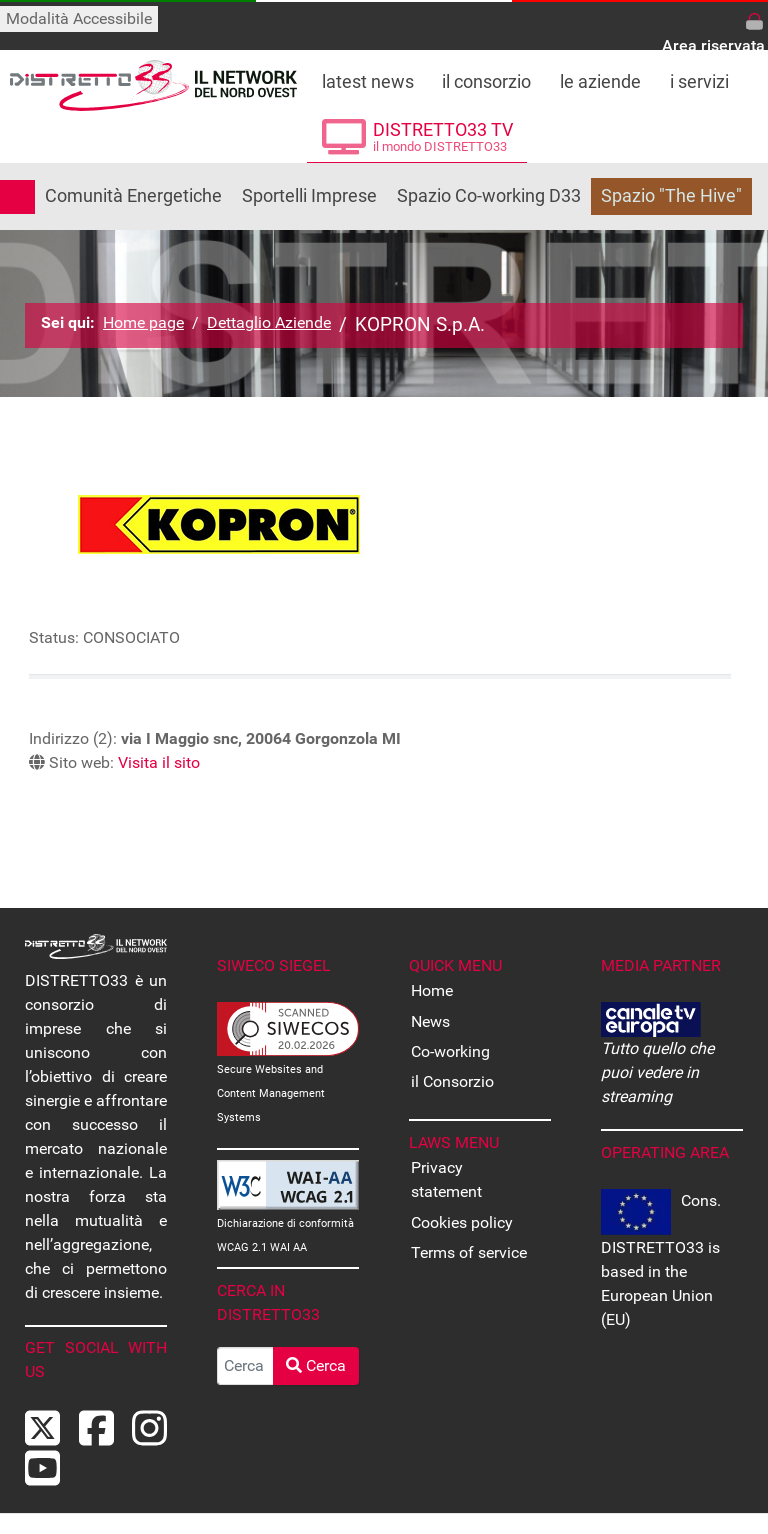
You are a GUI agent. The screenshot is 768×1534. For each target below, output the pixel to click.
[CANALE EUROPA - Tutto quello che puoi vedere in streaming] (651, 1018)
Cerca (316, 1365)
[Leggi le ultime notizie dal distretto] (367, 76)
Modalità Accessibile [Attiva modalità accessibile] (79, 18)
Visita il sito (159, 762)
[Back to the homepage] (153, 85)
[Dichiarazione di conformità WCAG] (288, 1183)
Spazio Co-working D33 (489, 196)
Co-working (450, 1051)
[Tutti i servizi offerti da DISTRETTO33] (700, 76)
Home (432, 990)
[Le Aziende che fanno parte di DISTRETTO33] (601, 76)
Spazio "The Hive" (671, 196)
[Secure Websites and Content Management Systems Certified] (288, 1027)
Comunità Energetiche (133, 196)
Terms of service (469, 1252)
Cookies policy (462, 1222)
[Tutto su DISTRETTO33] (487, 76)
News (430, 1021)
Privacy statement (446, 1179)
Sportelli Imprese (309, 196)
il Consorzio (452, 1081)
